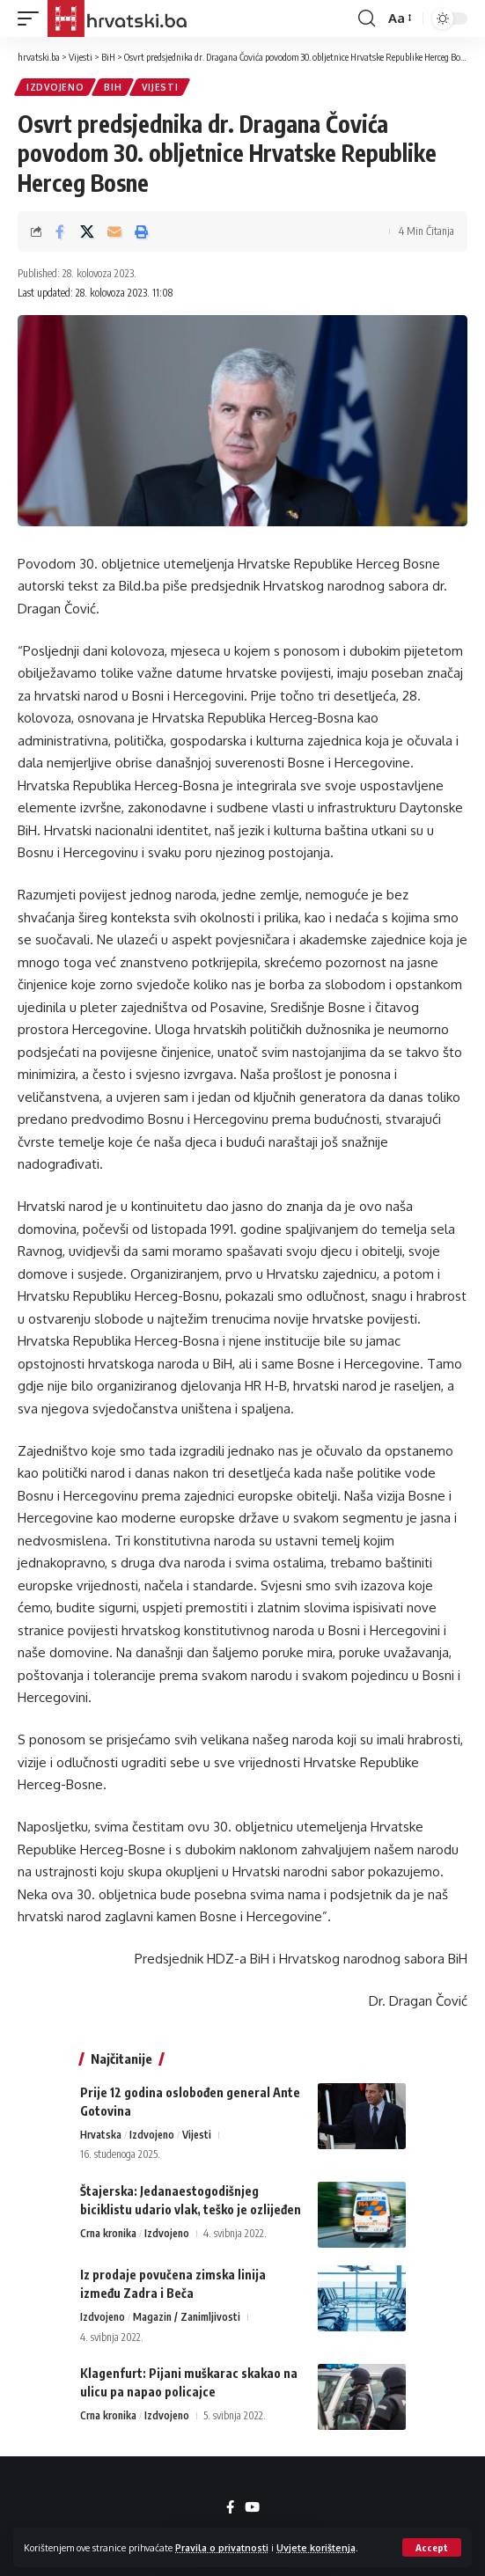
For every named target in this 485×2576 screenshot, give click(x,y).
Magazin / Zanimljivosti (186, 2316)
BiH (112, 87)
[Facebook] (230, 2507)
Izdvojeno (55, 87)
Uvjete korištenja (316, 2547)
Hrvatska (100, 2134)
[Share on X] (87, 231)
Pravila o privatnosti (221, 2547)
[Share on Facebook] (60, 231)
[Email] (114, 231)
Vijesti (160, 87)
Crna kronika (108, 2233)
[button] (431, 2547)
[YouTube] (252, 2507)
